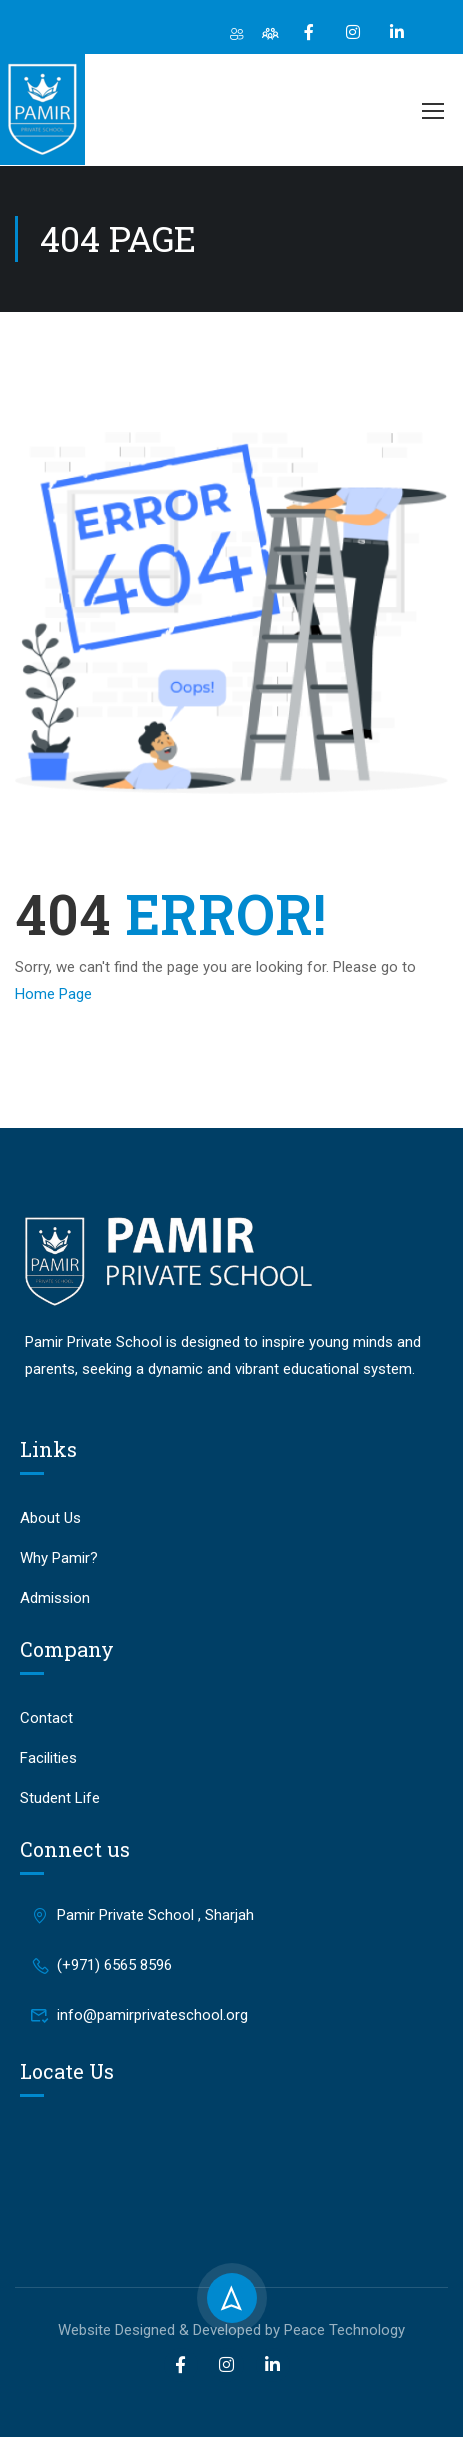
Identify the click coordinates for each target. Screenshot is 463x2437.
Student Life (60, 1798)
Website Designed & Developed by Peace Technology (231, 2330)
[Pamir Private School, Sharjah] (231, 2169)
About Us (50, 1518)
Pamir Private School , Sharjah (142, 1915)
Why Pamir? (59, 1558)
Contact (46, 1718)
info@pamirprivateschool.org (139, 2015)
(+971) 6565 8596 (101, 1965)
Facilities (48, 1758)
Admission (55, 1598)
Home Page (53, 994)
